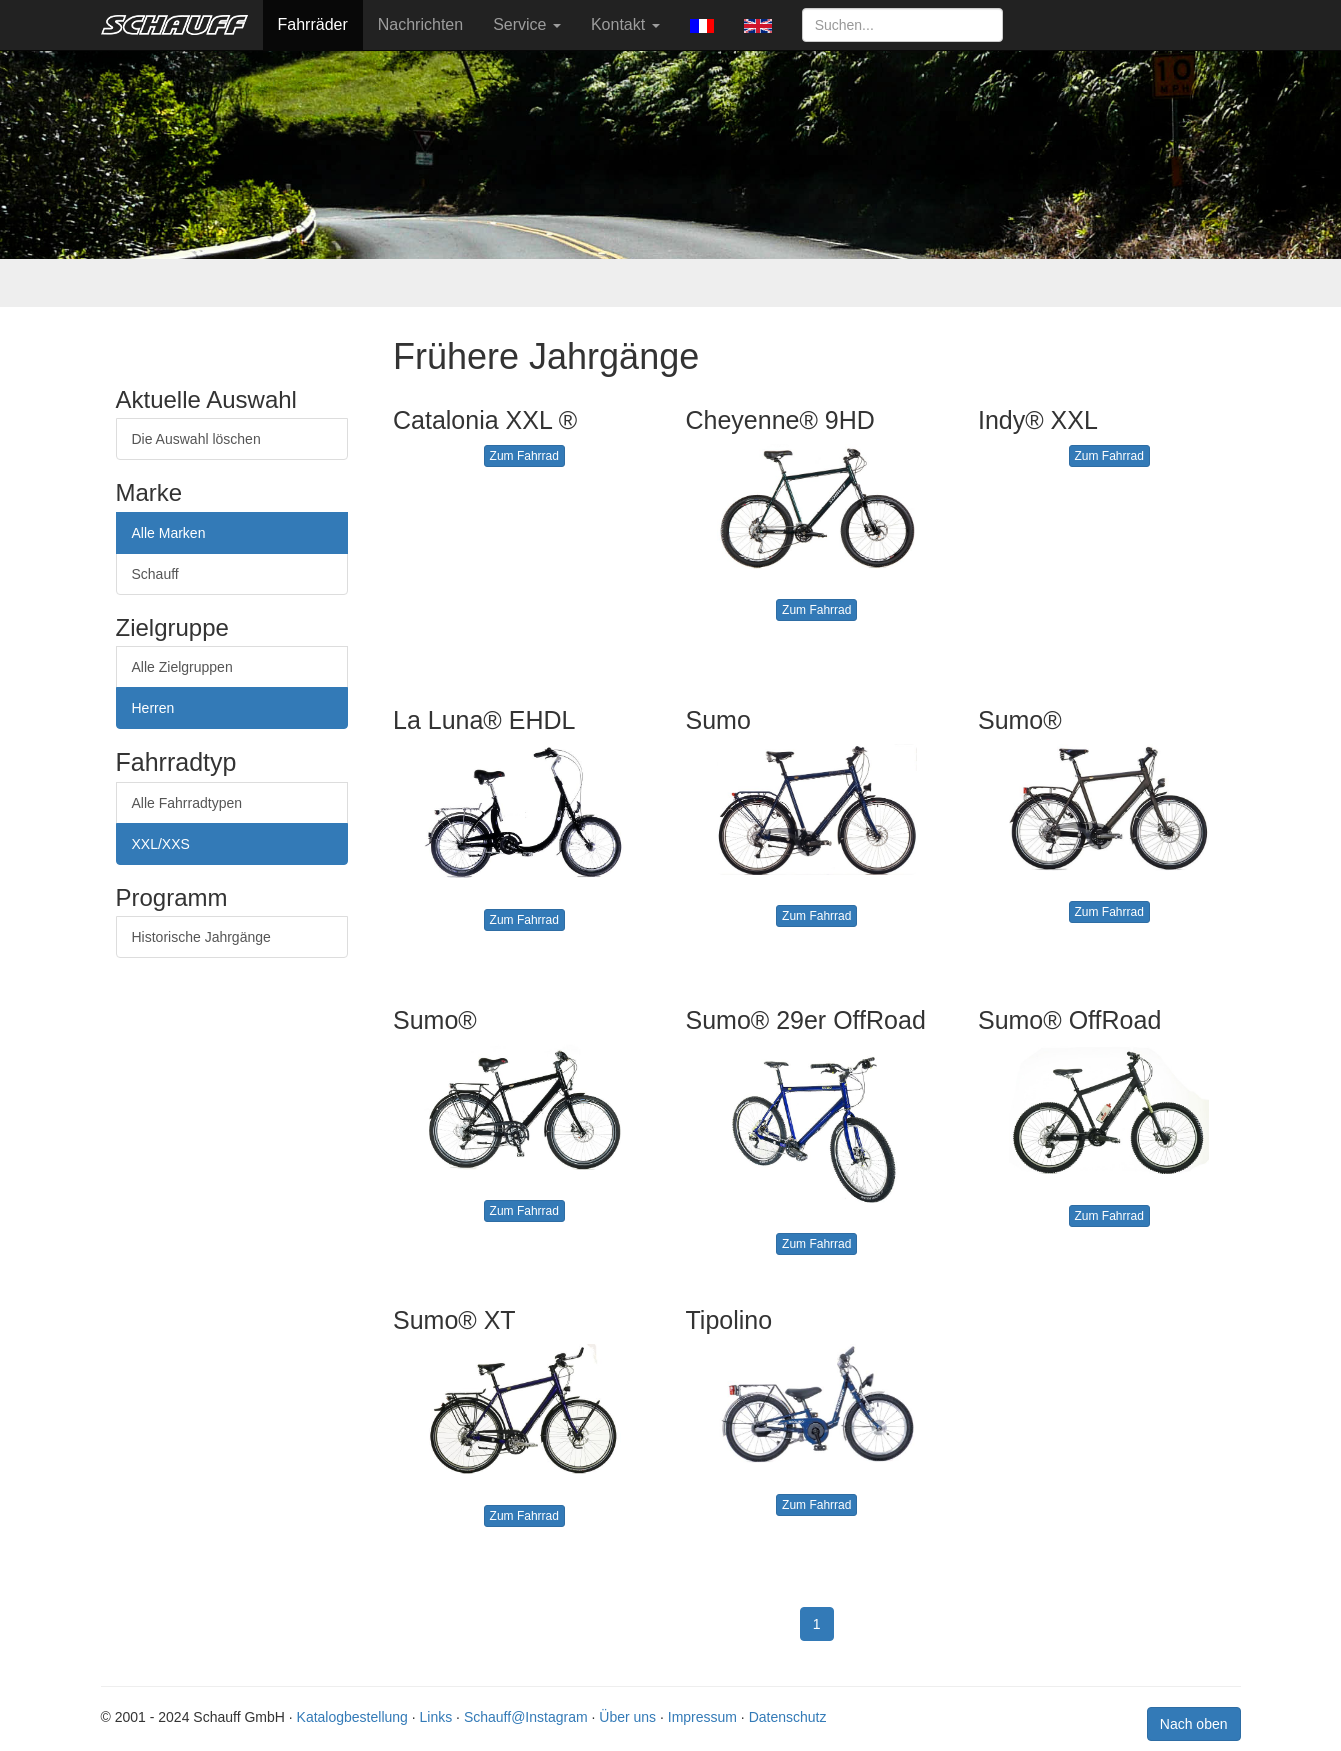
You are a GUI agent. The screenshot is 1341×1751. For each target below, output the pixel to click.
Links (436, 1717)
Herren (153, 708)
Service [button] (527, 24)
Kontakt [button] (625, 24)
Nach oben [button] (1194, 1724)
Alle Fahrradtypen (187, 803)
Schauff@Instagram (526, 1717)
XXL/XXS (161, 844)
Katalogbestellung (352, 1717)
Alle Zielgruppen (182, 667)
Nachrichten (420, 24)
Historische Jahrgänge (201, 937)
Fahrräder (313, 24)
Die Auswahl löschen (196, 439)
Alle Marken (169, 533)
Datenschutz (788, 1717)
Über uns (627, 1717)
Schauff (155, 574)
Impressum (702, 1717)
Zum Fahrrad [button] (524, 456)
